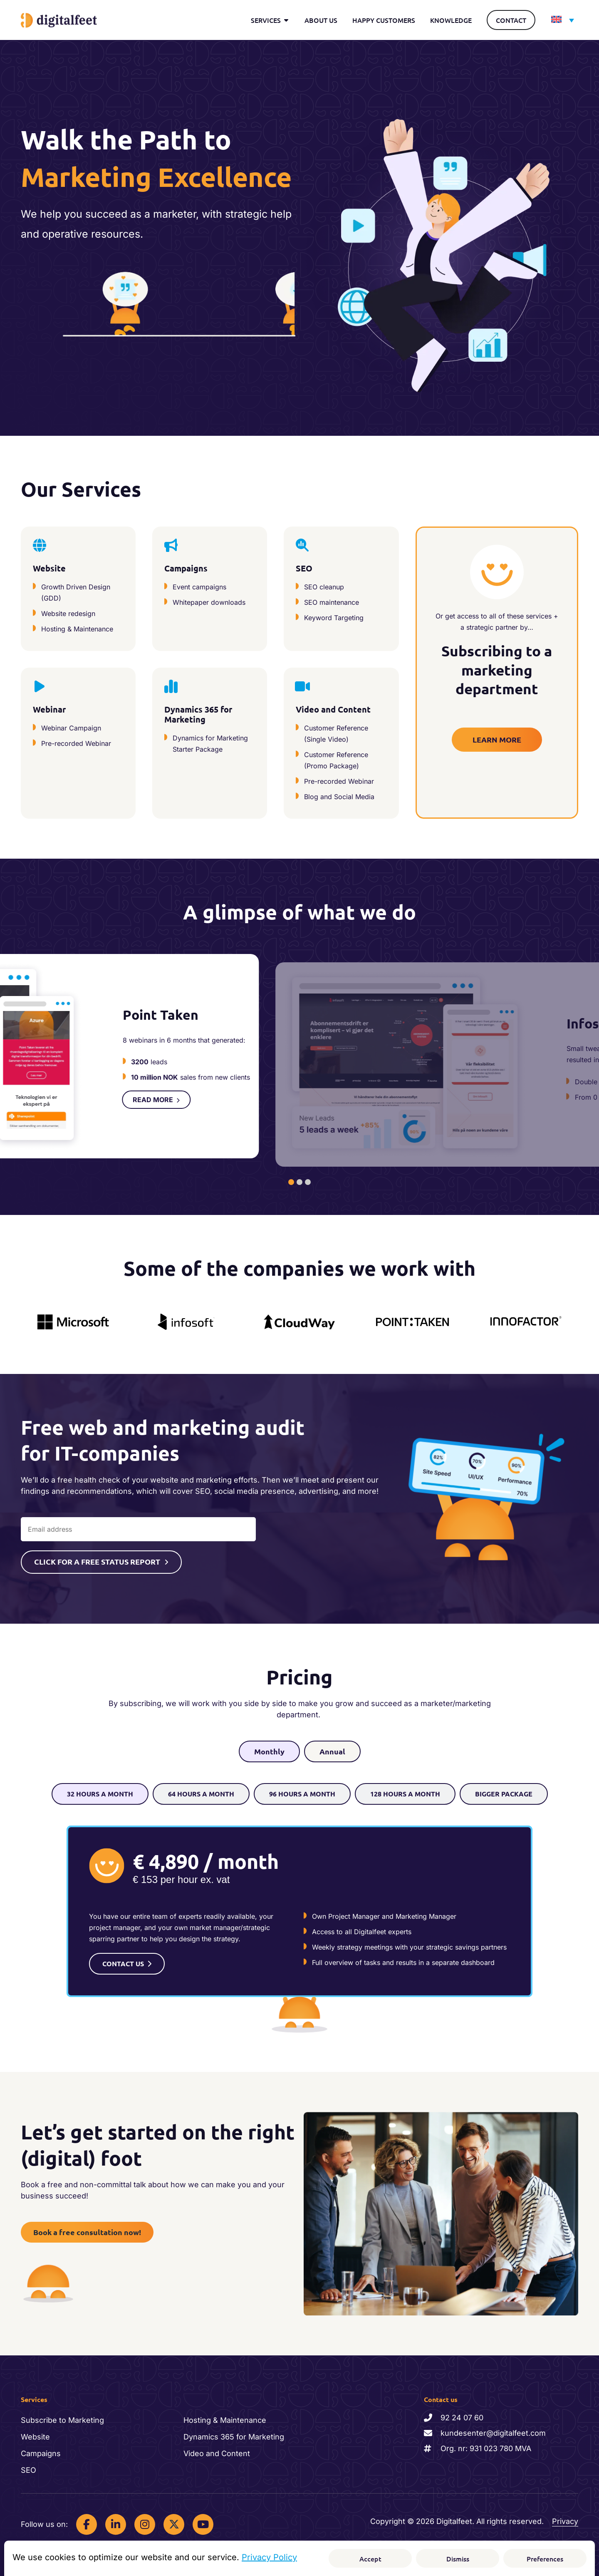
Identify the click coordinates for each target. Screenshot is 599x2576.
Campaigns (41, 2449)
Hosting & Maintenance (224, 2416)
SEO (28, 2466)
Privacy (565, 2517)
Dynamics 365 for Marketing (233, 2433)
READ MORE (405, 1109)
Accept (370, 2558)
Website (35, 2433)
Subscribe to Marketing (62, 2416)
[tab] (291, 1178)
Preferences (545, 2558)
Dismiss (457, 2558)
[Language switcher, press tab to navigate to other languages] (560, 20)
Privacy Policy (269, 2557)
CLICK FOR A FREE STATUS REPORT (97, 1557)
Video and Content (216, 2449)
